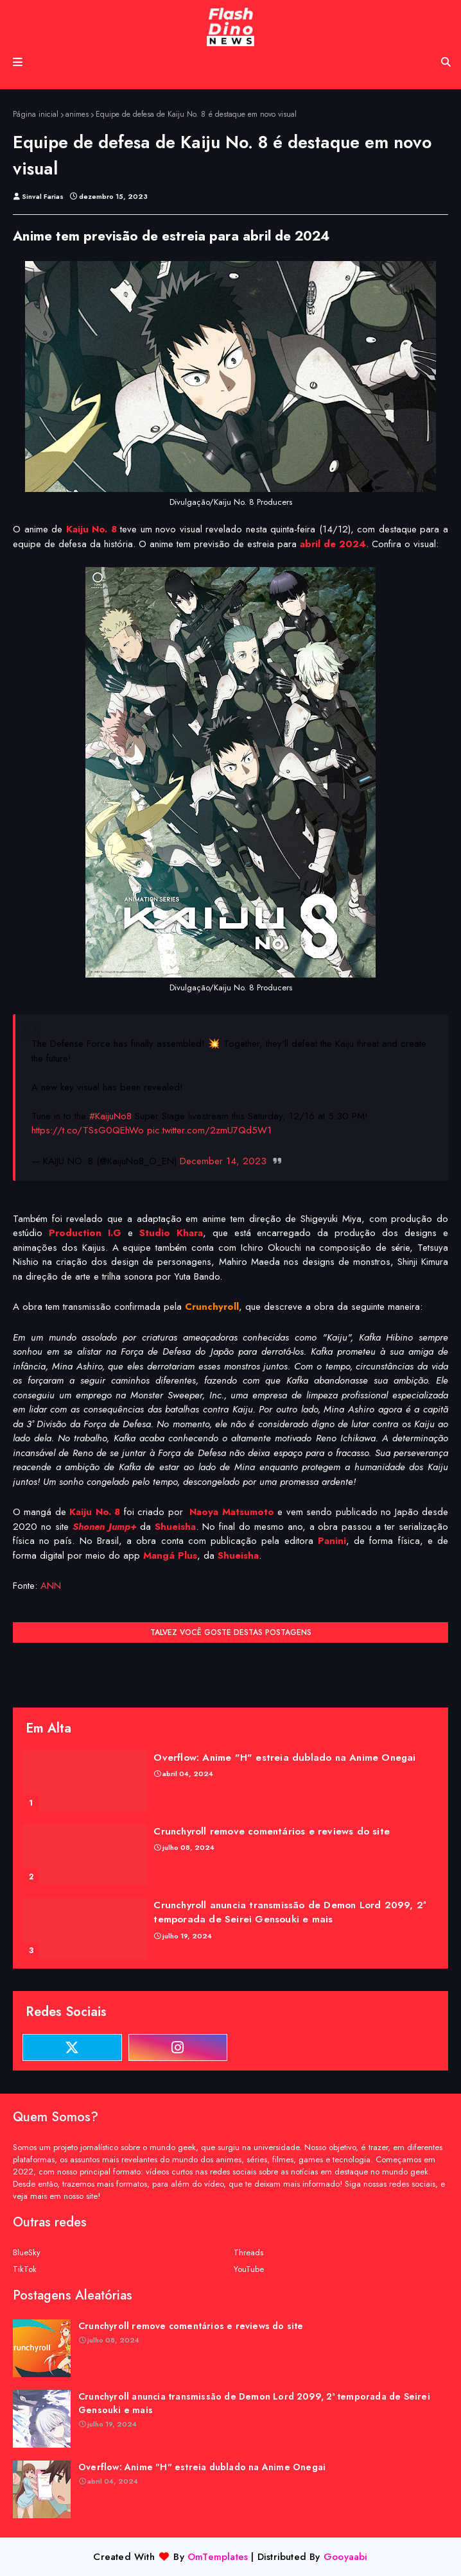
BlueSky (26, 2252)
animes (77, 114)
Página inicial (35, 114)
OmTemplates (217, 2557)
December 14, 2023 (223, 1161)
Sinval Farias (43, 196)
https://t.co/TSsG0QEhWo (87, 1130)
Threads (248, 2252)
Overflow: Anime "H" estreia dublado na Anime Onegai (284, 1757)
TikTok (25, 2269)
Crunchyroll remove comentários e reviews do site (271, 1831)
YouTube (249, 2269)
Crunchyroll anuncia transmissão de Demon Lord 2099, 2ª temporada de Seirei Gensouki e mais (289, 1912)
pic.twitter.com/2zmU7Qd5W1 (209, 1130)
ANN (50, 1586)
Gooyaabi (346, 2557)
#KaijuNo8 (110, 1116)
